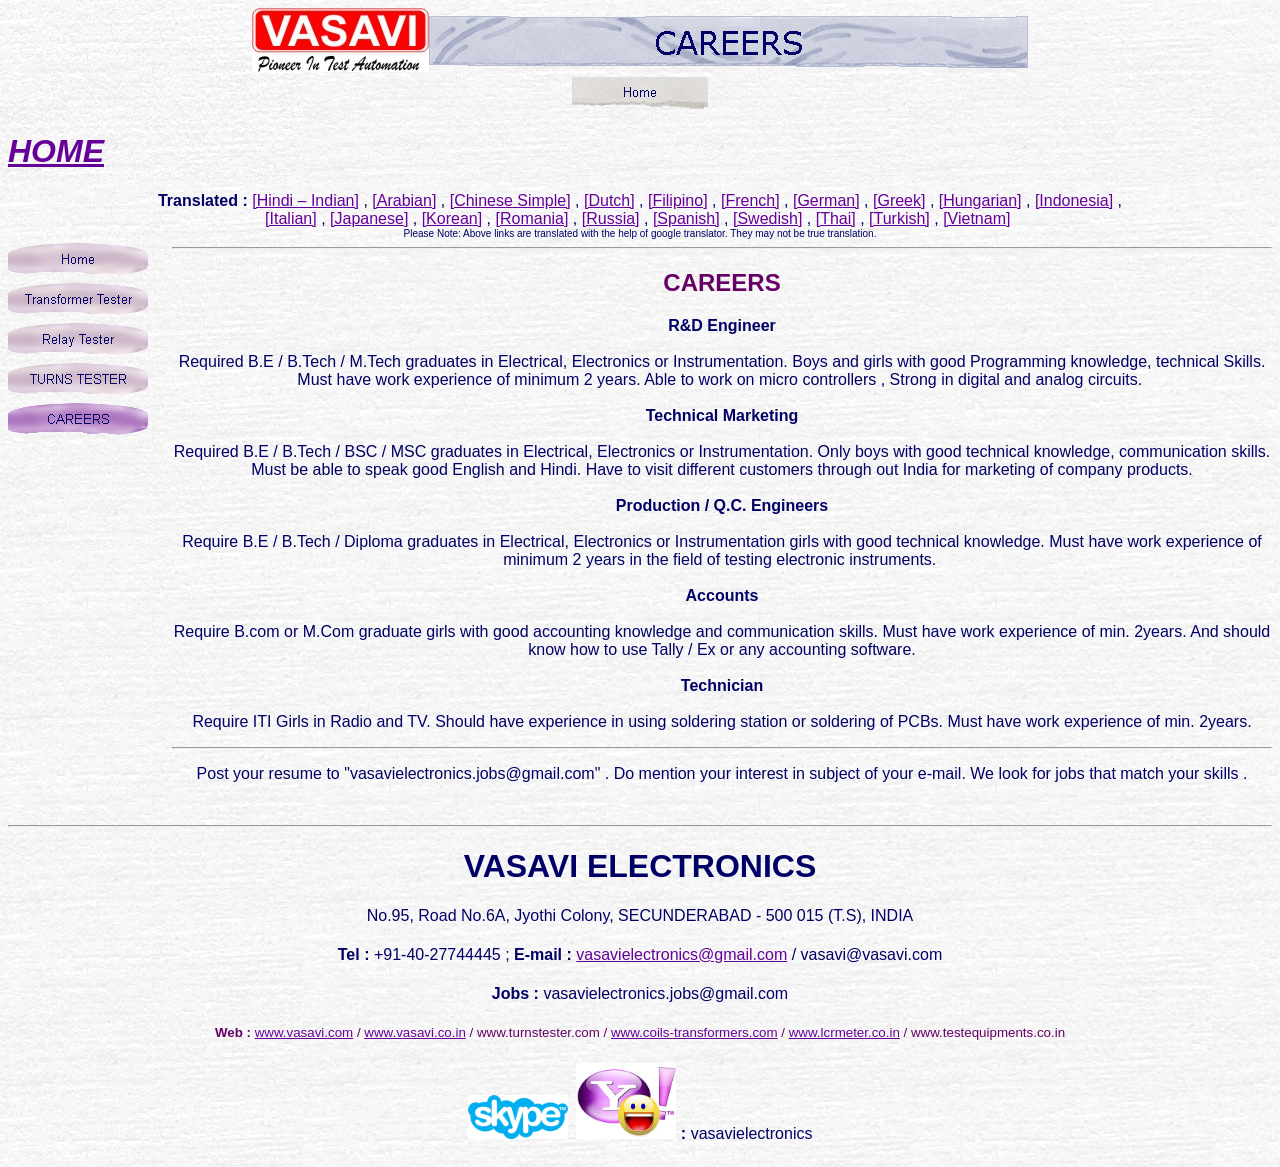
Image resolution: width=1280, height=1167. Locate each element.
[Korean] (452, 218)
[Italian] (291, 218)
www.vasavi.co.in (414, 1032)
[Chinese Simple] (510, 200)
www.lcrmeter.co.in (844, 1032)
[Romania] (532, 218)
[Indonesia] (1074, 200)
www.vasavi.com (304, 1032)
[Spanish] (686, 218)
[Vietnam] (976, 218)
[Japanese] (369, 218)
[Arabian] (404, 200)
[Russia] (611, 218)
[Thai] (836, 218)
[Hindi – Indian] (305, 200)
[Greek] (899, 200)
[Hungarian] (980, 200)
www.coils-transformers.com (694, 1032)
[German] (826, 200)
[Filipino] (678, 200)
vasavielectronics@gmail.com (681, 954)
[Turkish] (899, 218)
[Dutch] (609, 200)
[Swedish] (767, 218)
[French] (750, 200)
